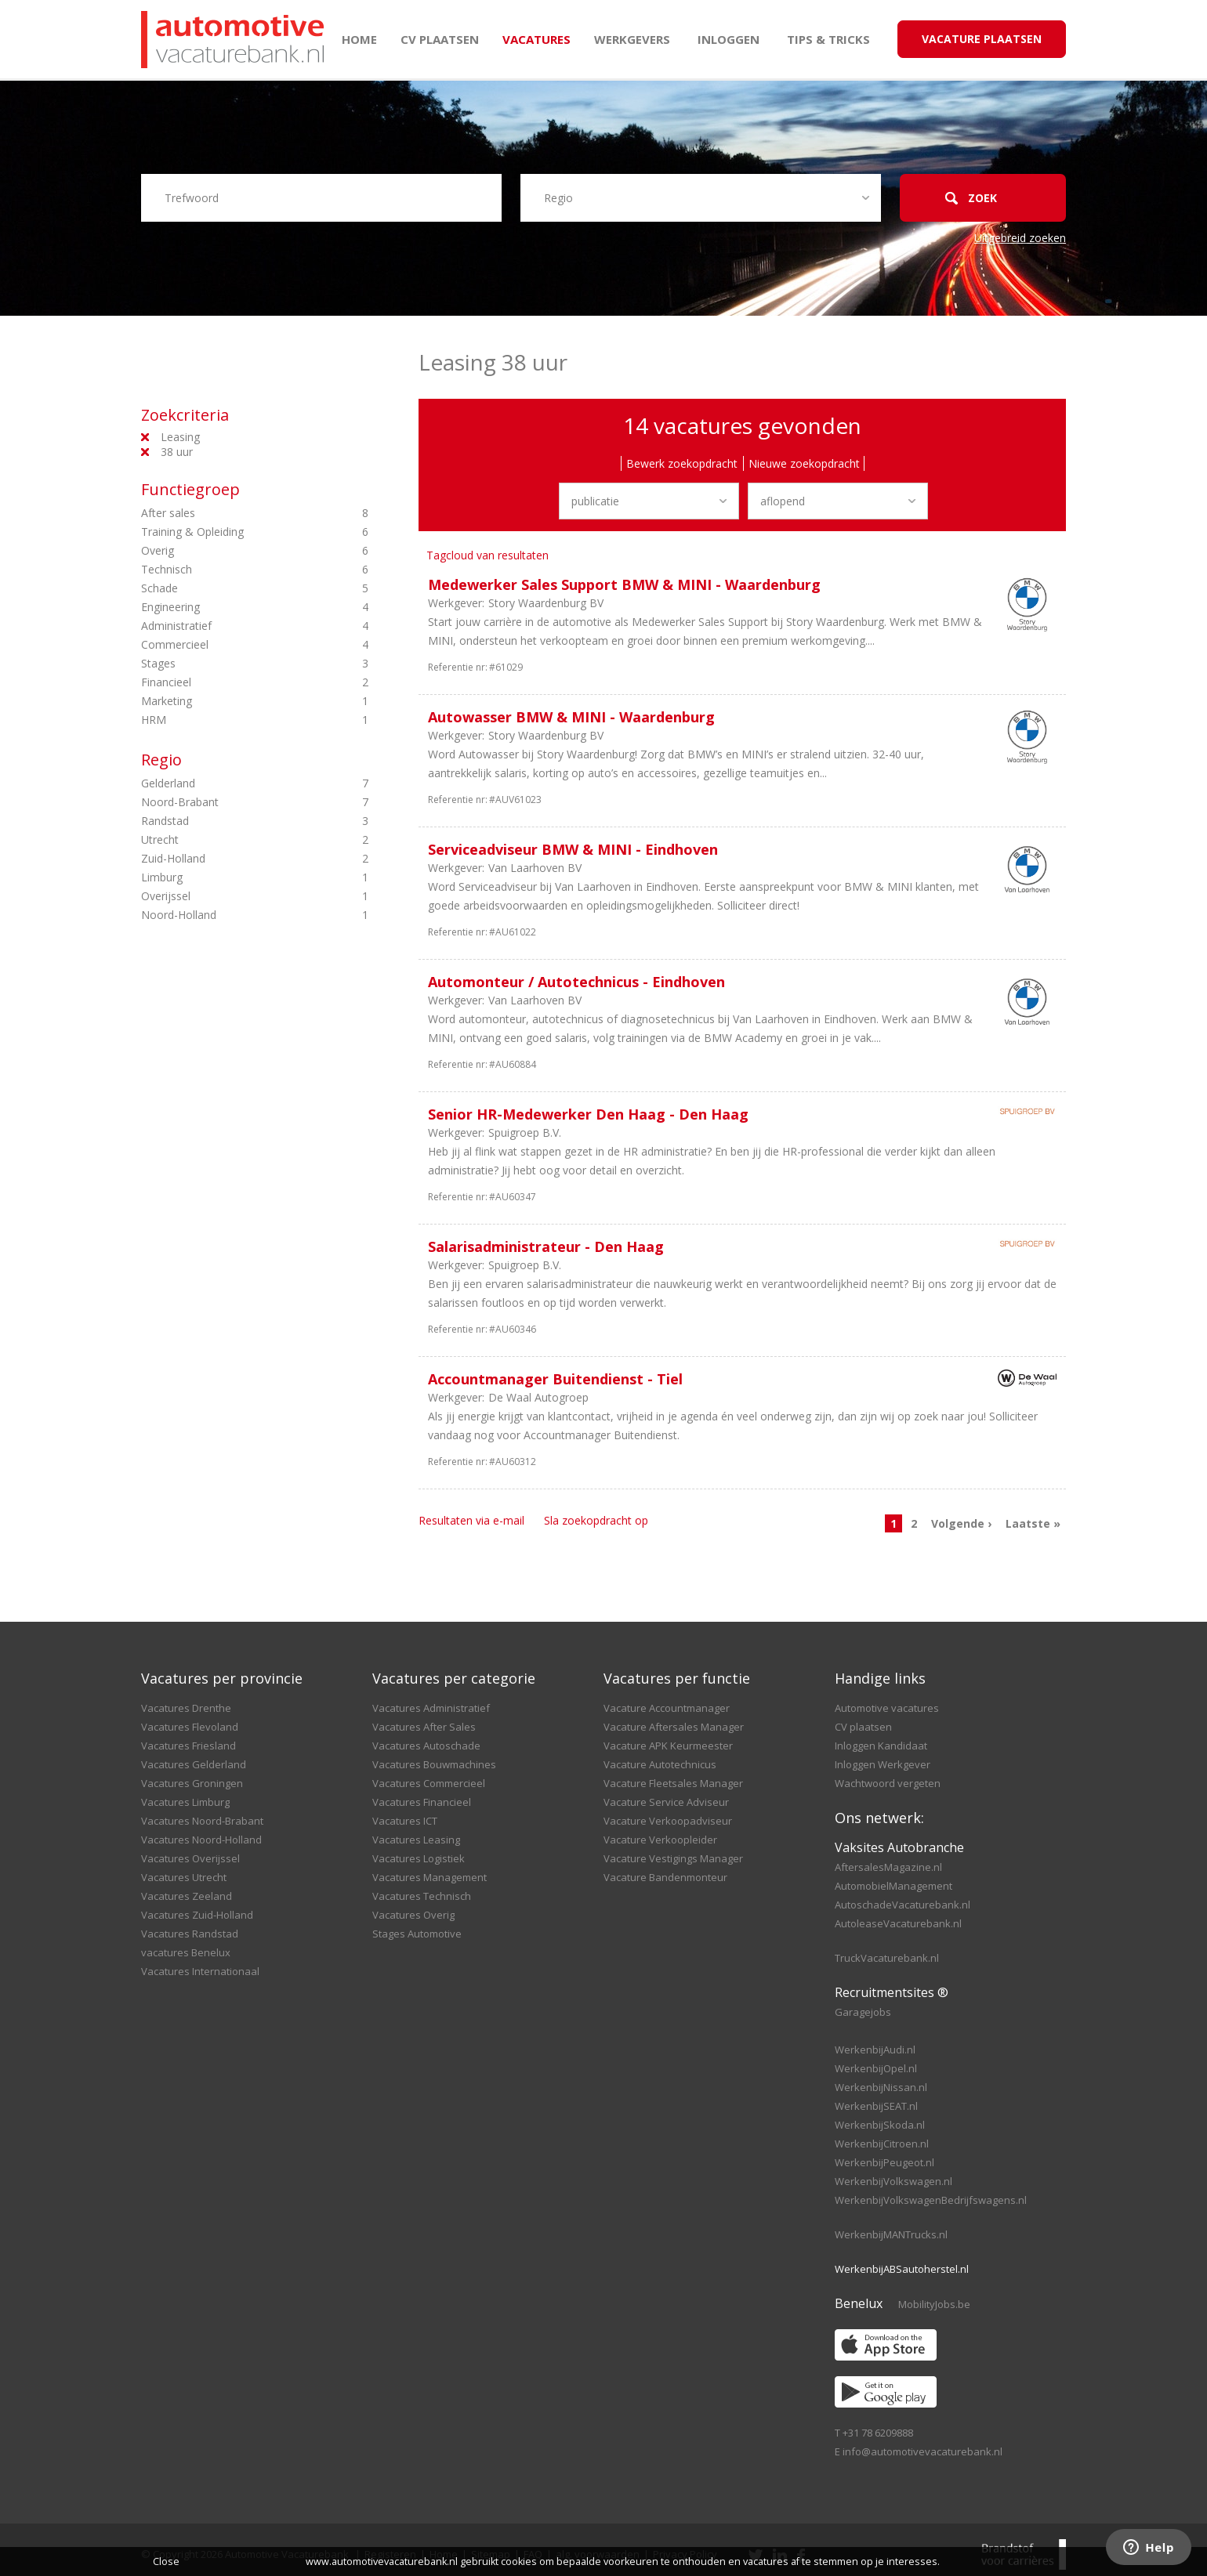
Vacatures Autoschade (426, 1745)
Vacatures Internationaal (200, 1971)
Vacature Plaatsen (982, 38)
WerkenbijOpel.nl (876, 2068)
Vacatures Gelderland (193, 1764)
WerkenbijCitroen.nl (882, 2143)
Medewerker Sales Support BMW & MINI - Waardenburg (624, 584)
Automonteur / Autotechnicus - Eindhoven (576, 981)
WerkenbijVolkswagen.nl (893, 2181)
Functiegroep (190, 489)
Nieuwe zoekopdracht (804, 463)
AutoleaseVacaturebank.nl (898, 1923)
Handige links (880, 1678)
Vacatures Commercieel (428, 1783)
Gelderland (227, 783)
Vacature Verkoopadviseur (668, 1821)
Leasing (180, 436)
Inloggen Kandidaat (881, 1745)
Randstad (227, 821)
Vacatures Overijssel (190, 1858)
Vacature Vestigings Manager (673, 1858)
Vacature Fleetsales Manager (673, 1783)
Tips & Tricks (828, 39)
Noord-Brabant (227, 802)
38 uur (177, 451)
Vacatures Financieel (421, 1802)
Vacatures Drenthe (186, 1708)
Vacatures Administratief (431, 1708)
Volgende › (961, 1523)
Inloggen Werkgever (882, 1764)
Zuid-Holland (227, 858)
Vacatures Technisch (421, 1896)
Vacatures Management (429, 1877)
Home (359, 39)
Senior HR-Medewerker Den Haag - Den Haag (588, 1114)
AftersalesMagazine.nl (888, 1867)
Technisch (227, 569)
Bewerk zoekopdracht (682, 463)
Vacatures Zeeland (186, 1896)
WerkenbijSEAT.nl (876, 2106)
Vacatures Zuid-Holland (197, 1915)
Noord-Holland (227, 915)
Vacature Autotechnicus (660, 1764)
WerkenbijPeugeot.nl (884, 2162)
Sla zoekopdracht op (596, 1520)
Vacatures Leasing (416, 1840)
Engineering (227, 607)
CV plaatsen (440, 39)
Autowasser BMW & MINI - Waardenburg (571, 716)
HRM (227, 720)
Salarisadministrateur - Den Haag (546, 1246)
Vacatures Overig (413, 1915)
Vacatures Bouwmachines (434, 1764)
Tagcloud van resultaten (487, 555)
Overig (227, 550)
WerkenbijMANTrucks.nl (891, 2234)
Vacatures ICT (404, 1821)
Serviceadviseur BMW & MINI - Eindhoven (573, 849)
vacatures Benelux (185, 1952)
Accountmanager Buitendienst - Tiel (555, 1378)
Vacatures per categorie (453, 1678)
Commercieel (227, 644)
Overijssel (227, 896)
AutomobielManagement (893, 1886)
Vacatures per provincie (222, 1678)
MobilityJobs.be (934, 2304)
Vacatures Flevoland (189, 1727)
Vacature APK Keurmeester (668, 1745)
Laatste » (1033, 1523)
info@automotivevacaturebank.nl (922, 2451)
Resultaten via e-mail (471, 1520)
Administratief (227, 626)
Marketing (227, 701)
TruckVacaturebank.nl (887, 1958)
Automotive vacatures (887, 1708)
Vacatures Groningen (192, 1783)
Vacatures (536, 39)
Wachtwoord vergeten (888, 1783)
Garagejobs (863, 2012)
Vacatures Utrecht (184, 1877)
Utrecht (227, 839)
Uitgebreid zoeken (1020, 237)
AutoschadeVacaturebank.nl (902, 1905)
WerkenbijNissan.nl (881, 2087)
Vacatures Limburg (185, 1802)
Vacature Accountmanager (667, 1708)
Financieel (227, 682)
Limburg (227, 877)
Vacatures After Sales (424, 1727)
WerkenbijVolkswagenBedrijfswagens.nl (931, 2200)
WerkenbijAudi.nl (875, 2049)
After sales (227, 513)
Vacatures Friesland (188, 1745)
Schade (227, 588)
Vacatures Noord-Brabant (202, 1821)
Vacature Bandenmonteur (665, 1877)
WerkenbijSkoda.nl (880, 2125)
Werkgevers (632, 39)
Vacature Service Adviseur (666, 1802)
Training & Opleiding (227, 532)
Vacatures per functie (677, 1678)
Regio (161, 759)
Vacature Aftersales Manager (674, 1727)
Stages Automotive (417, 1934)
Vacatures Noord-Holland (201, 1840)
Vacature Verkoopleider (660, 1840)
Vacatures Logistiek (418, 1858)
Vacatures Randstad (189, 1934)
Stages (227, 663)
